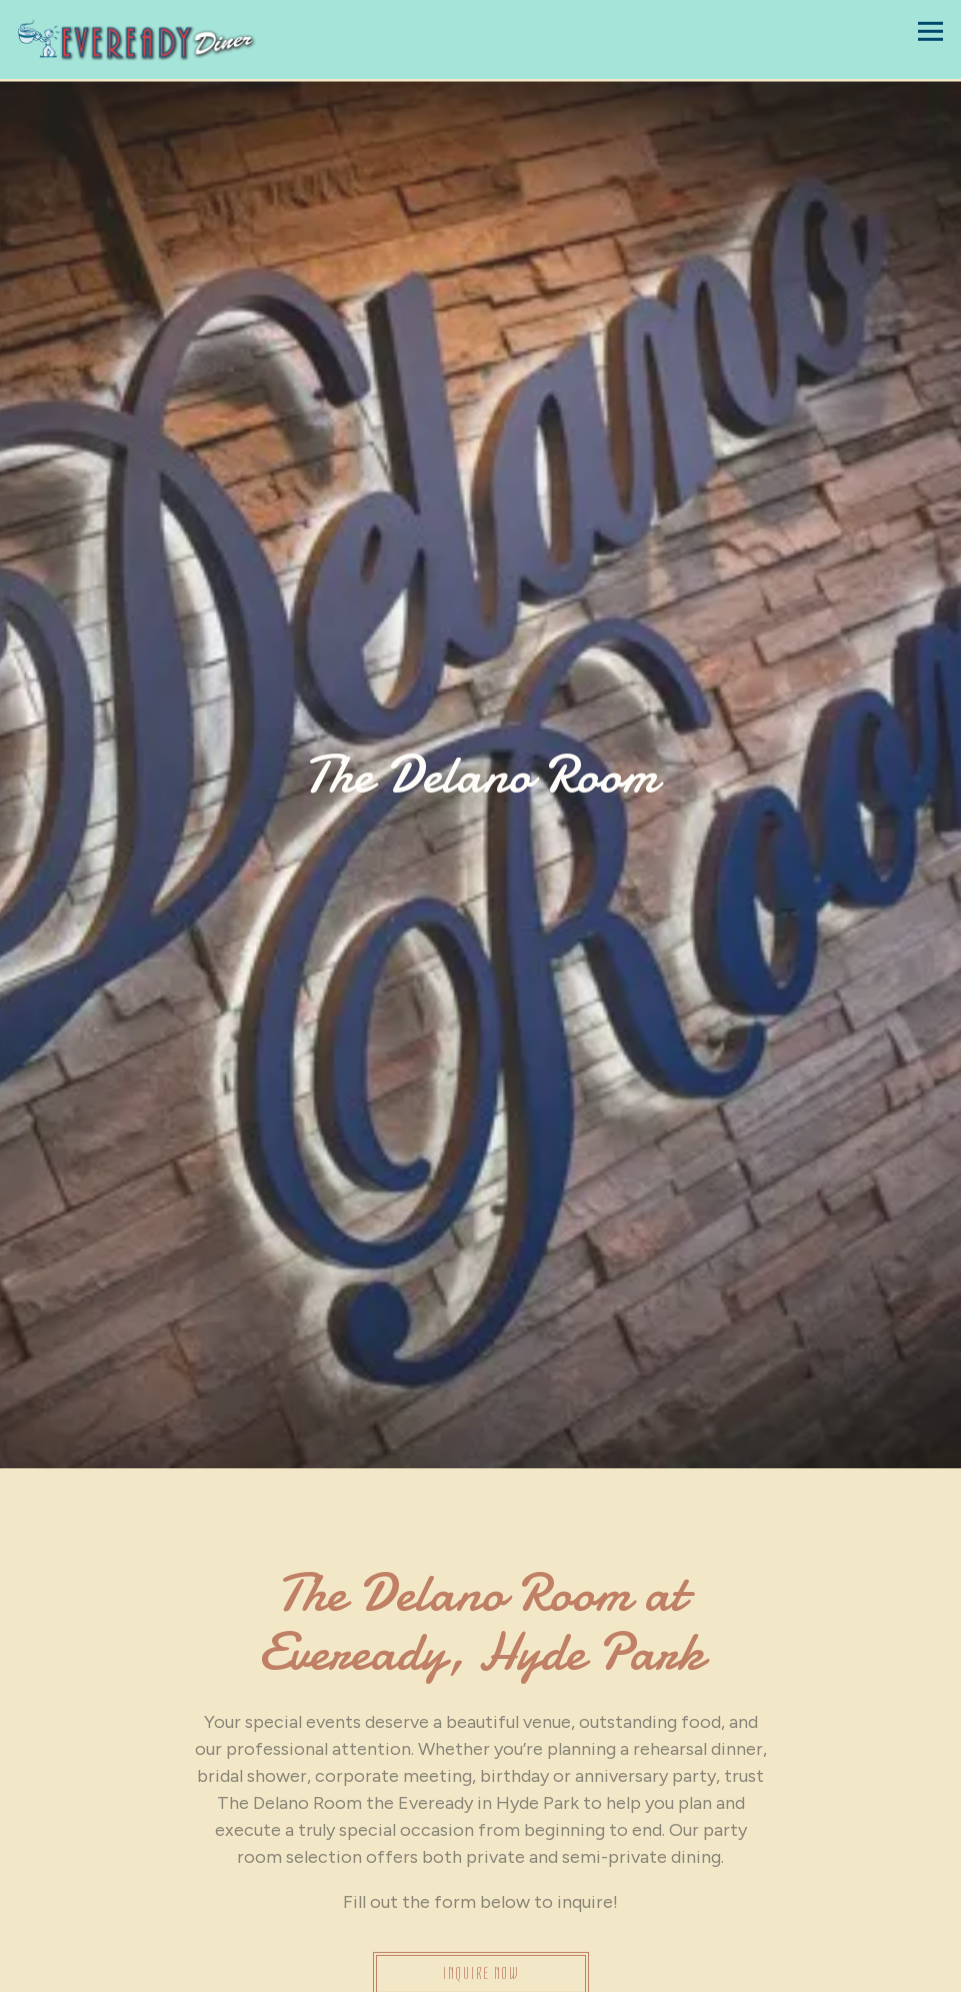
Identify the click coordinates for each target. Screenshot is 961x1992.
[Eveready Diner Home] (137, 39)
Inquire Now (481, 1910)
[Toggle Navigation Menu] (930, 31)
